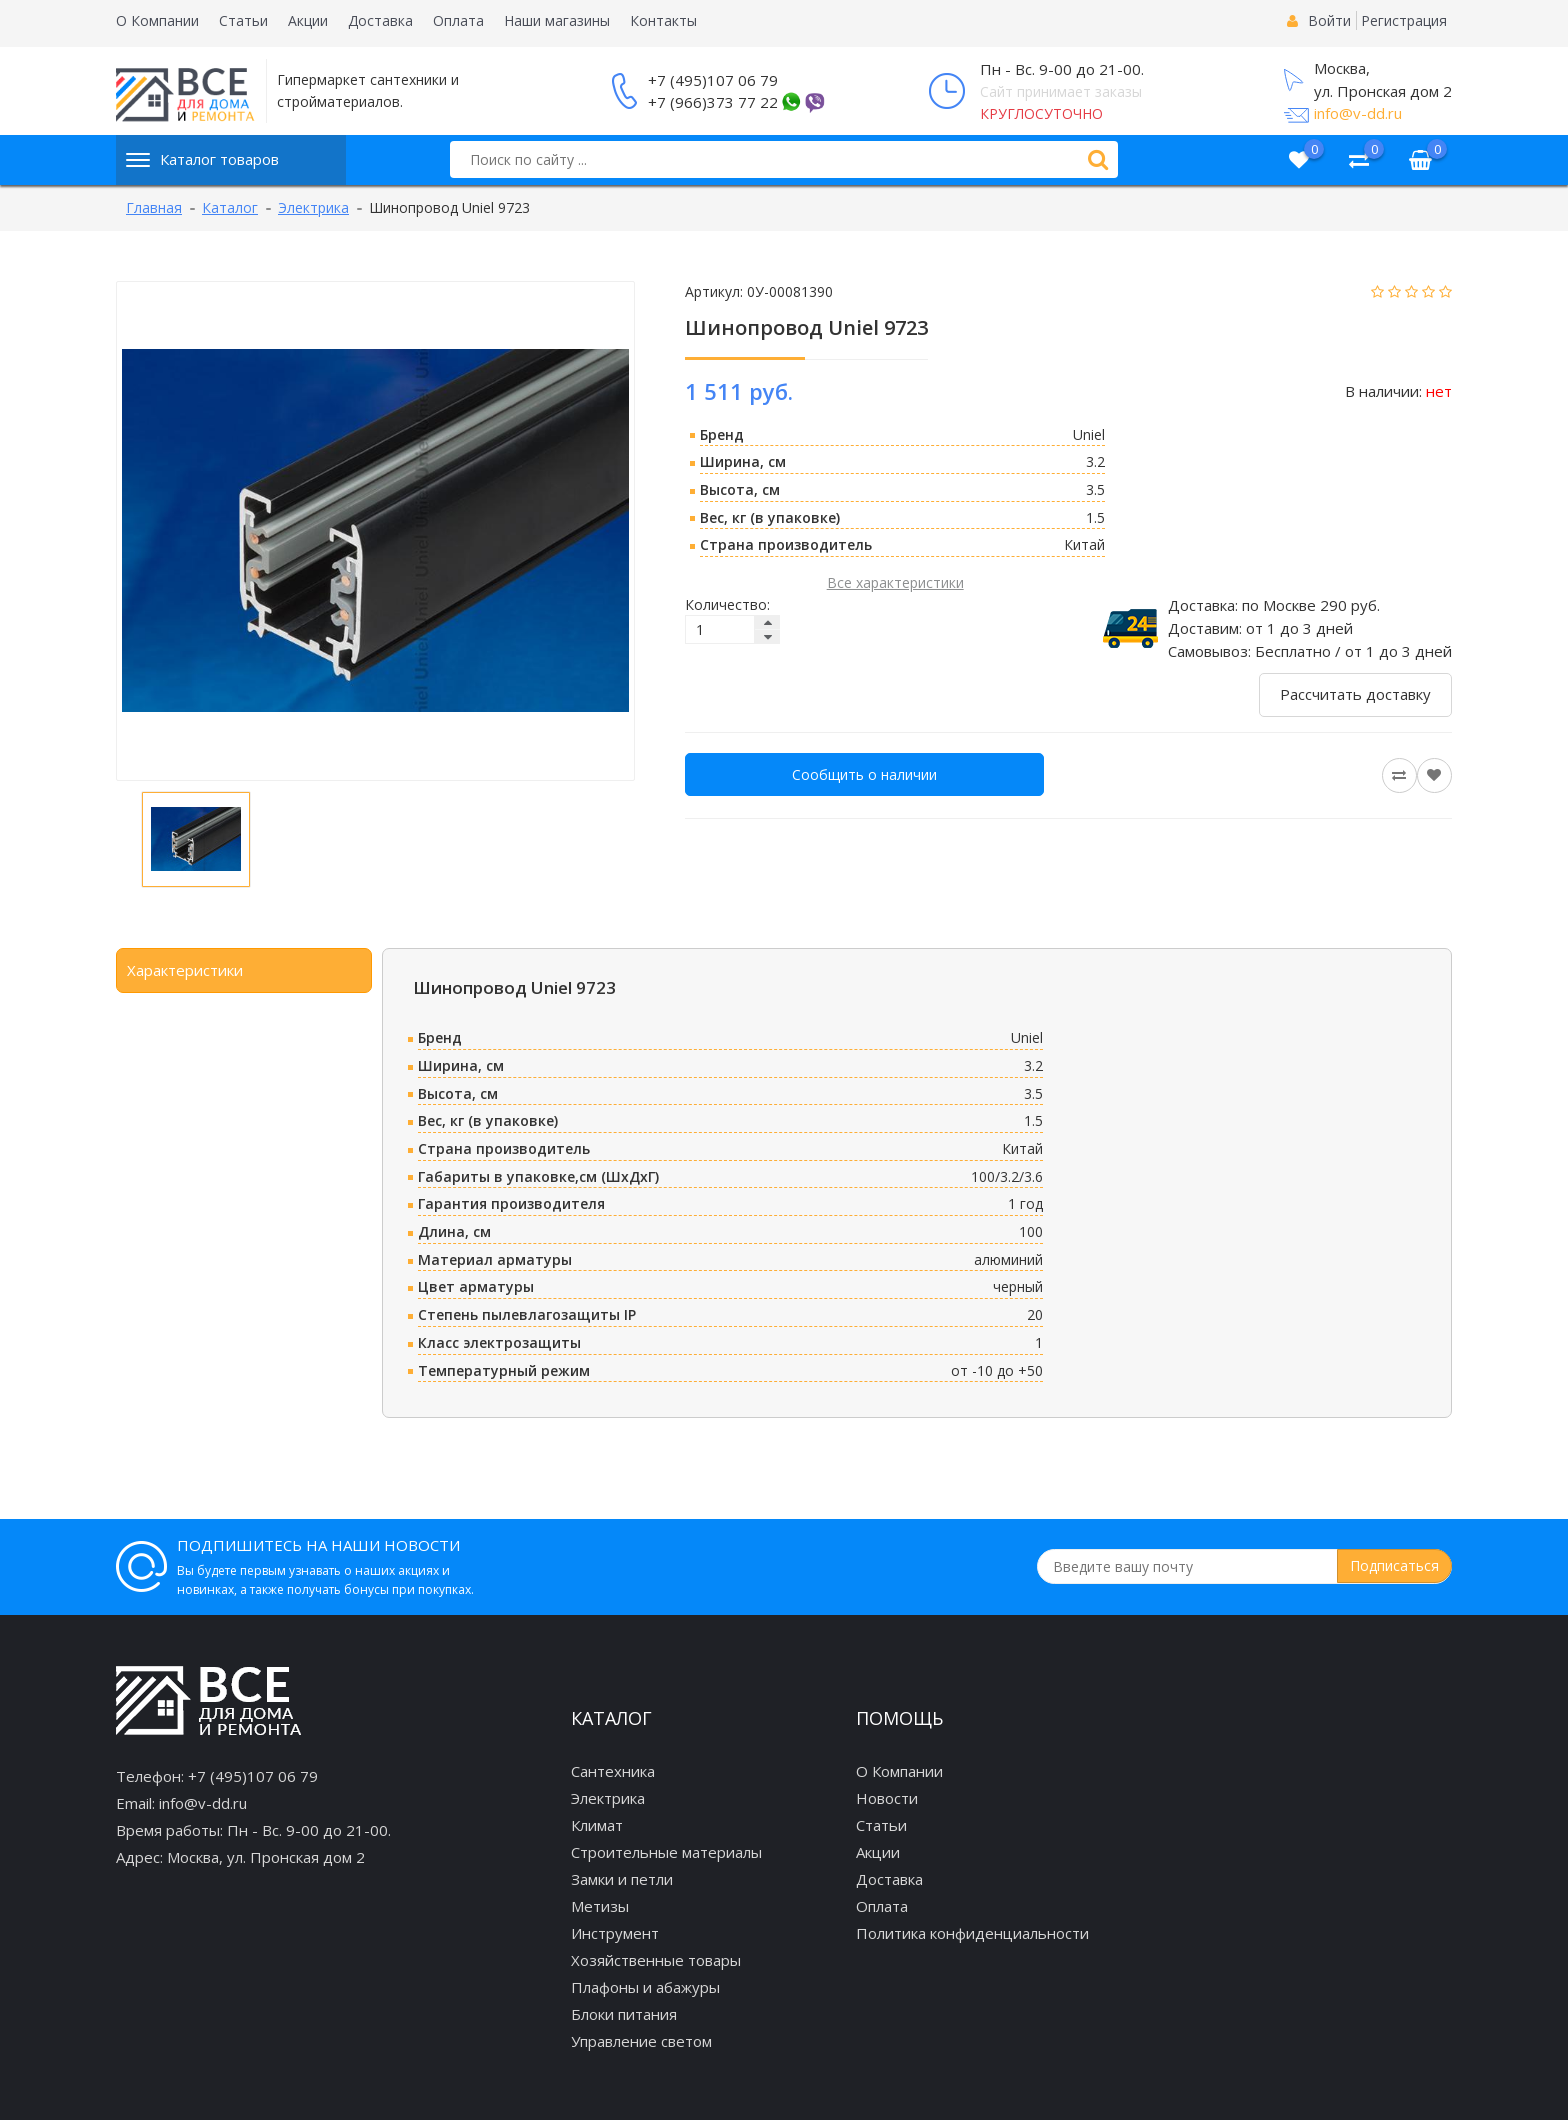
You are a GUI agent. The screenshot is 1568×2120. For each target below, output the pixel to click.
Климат (597, 1825)
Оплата (458, 20)
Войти (1329, 20)
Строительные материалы (666, 1852)
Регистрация (1404, 20)
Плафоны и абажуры (645, 1987)
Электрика (608, 1798)
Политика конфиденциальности (972, 1933)
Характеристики (185, 970)
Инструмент (615, 1933)
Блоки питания (624, 2014)
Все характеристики (895, 582)
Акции (308, 20)
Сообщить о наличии (864, 774)
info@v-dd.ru (1358, 113)
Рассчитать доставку (1355, 694)
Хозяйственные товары (656, 1960)
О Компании (157, 20)
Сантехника (613, 1771)
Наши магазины (557, 20)
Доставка (380, 20)
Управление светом (641, 2041)
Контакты (663, 20)
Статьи (243, 20)
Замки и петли (622, 1879)
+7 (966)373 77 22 (713, 102)
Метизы (600, 1906)
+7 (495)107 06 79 (713, 80)
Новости (887, 1798)
